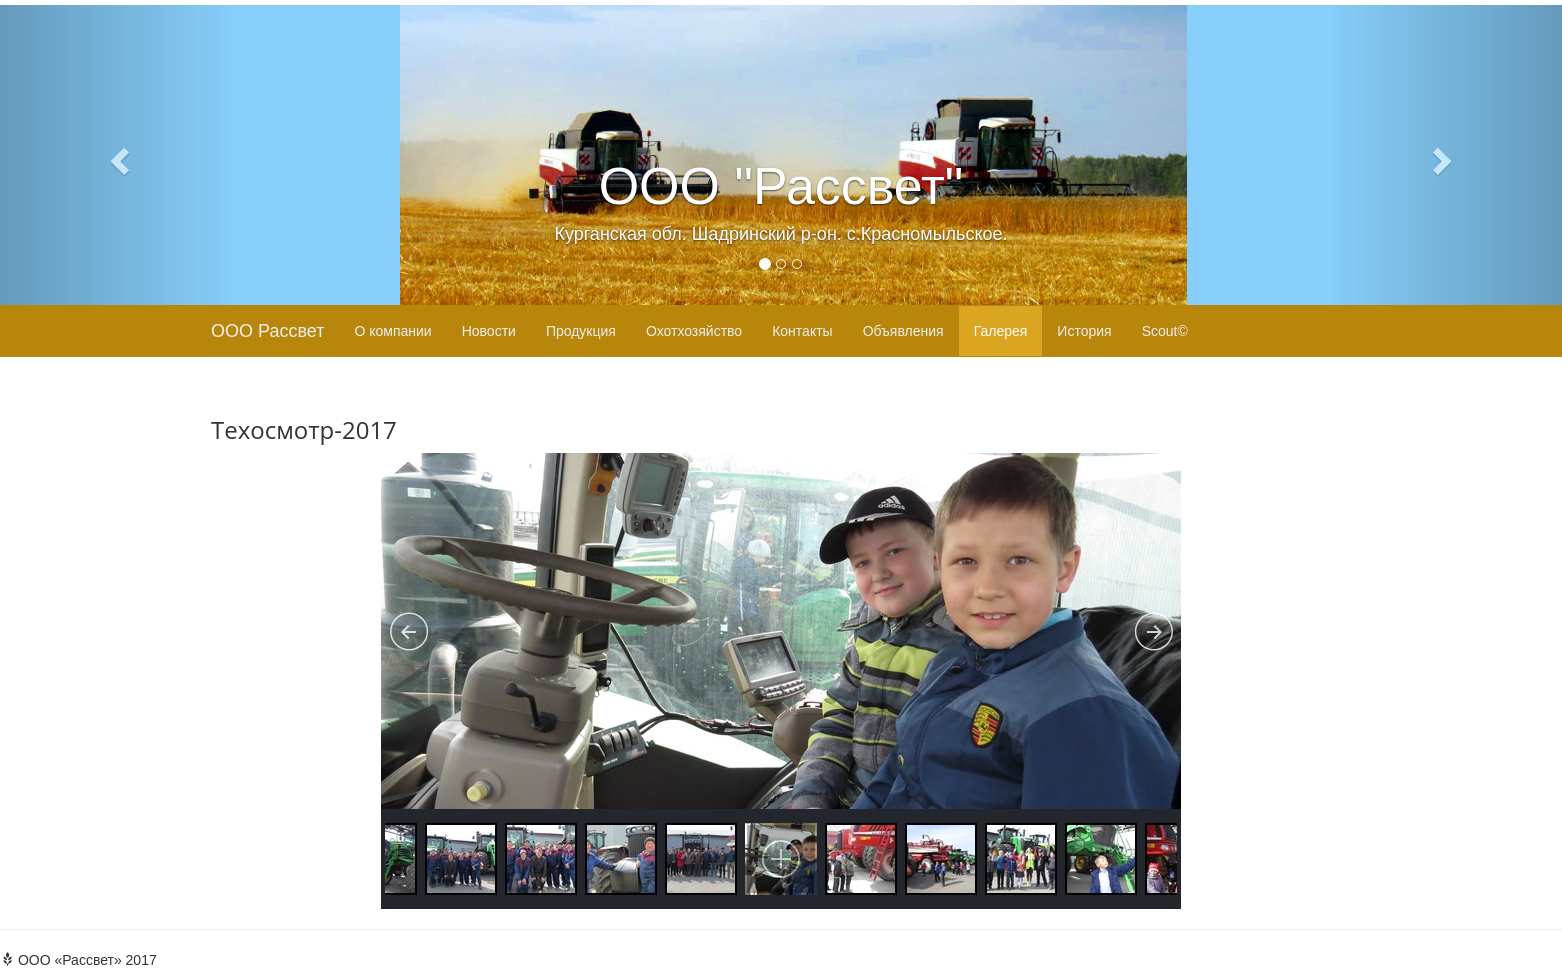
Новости (489, 331)
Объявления (903, 331)
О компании (392, 331)
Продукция (581, 331)
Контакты (802, 331)
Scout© (1165, 331)
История (1084, 331)
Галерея (1001, 331)
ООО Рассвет (267, 331)
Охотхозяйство (694, 331)
